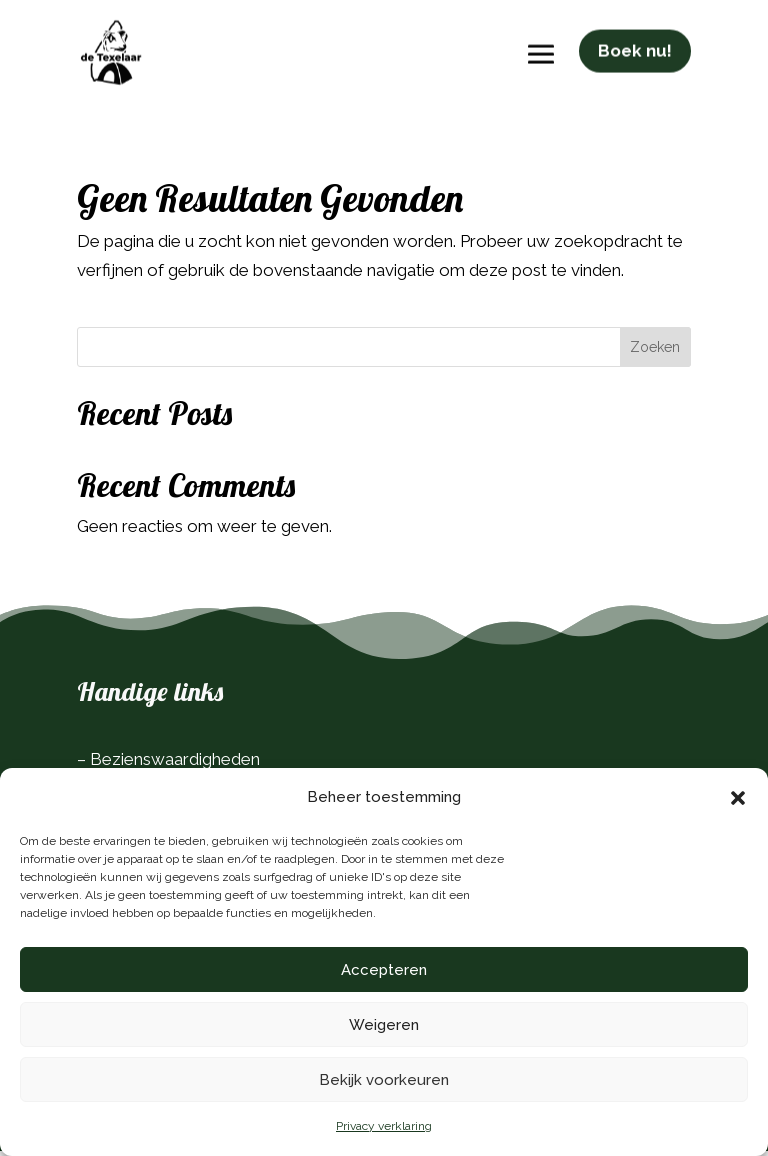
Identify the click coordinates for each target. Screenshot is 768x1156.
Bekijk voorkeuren (384, 1080)
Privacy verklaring (384, 1126)
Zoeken (655, 352)
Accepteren (384, 970)
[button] (738, 798)
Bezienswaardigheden (175, 764)
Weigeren (384, 1025)
